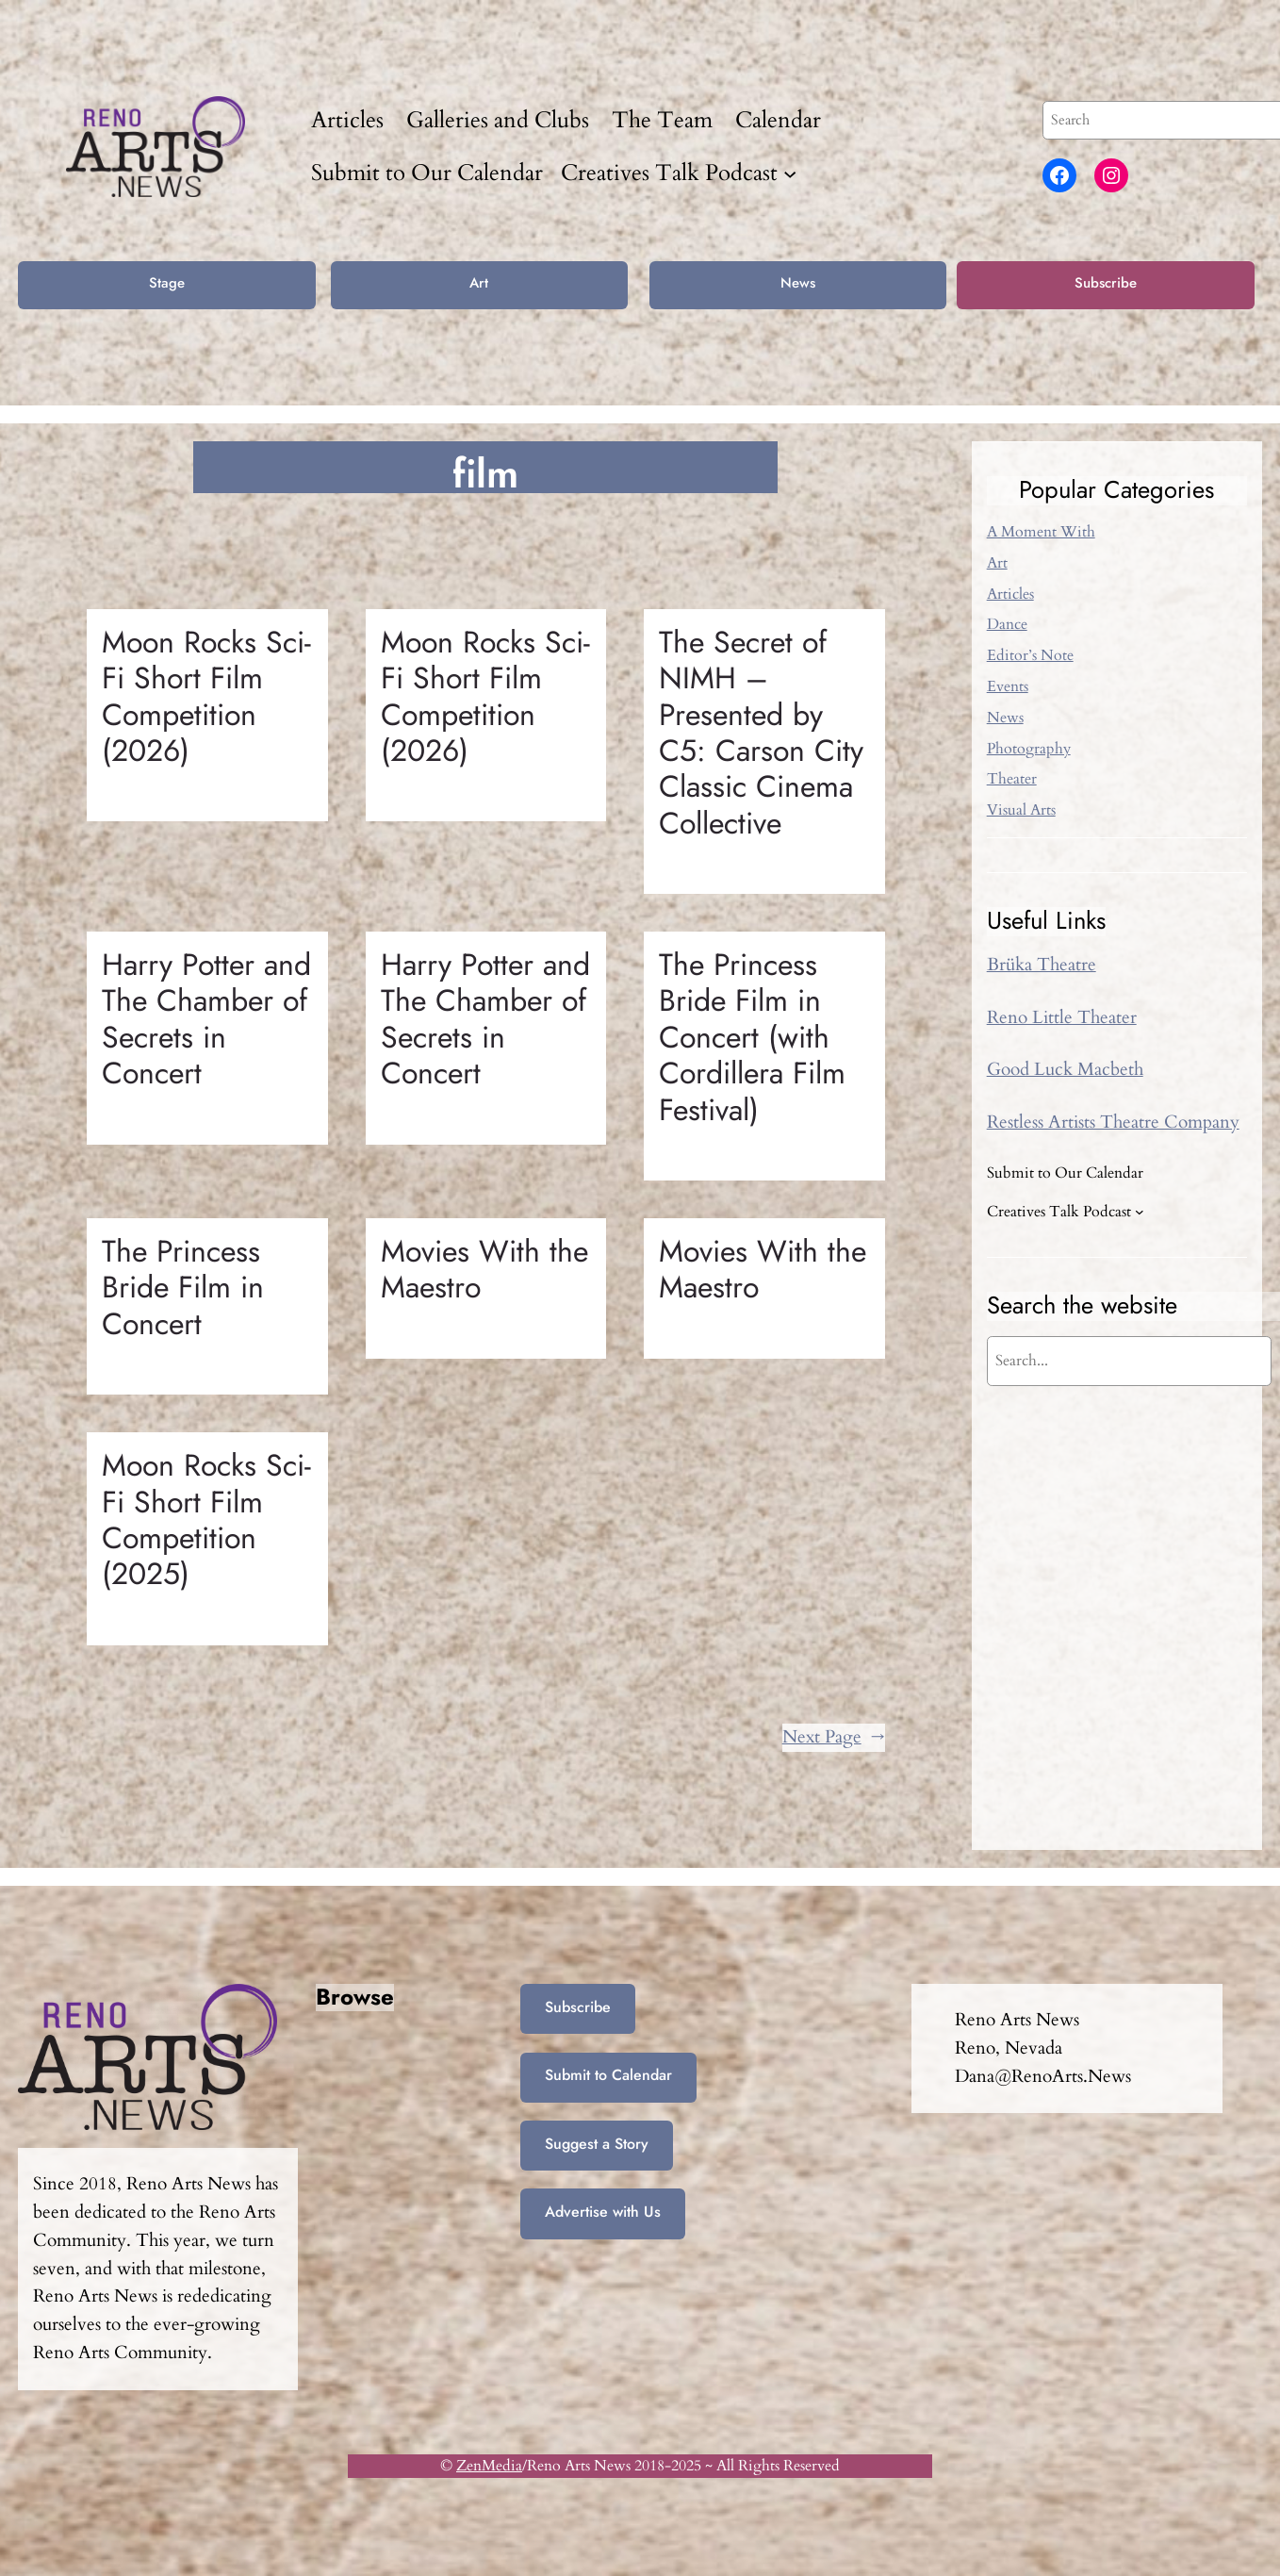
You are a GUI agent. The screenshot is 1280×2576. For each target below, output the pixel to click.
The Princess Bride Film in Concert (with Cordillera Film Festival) (752, 1037)
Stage (167, 282)
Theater (1012, 778)
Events (1007, 686)
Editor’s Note (1030, 655)
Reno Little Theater (1062, 1017)
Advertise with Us (603, 2211)
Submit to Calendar (608, 2075)
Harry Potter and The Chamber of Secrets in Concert (206, 1019)
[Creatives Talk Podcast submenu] (789, 172)
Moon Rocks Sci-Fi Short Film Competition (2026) (206, 696)
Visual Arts (1021, 810)
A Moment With (1041, 531)
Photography (1029, 748)
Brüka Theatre (1041, 964)
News (797, 282)
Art (478, 282)
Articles (1010, 594)
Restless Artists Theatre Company (1113, 1122)
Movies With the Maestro (484, 1269)
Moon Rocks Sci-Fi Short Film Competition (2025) (206, 1520)
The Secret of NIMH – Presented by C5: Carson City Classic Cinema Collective (761, 732)
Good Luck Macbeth (1065, 1069)
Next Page (833, 1738)
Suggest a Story (596, 2144)
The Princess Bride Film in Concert (183, 1287)
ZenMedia (489, 2465)
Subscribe (1106, 282)
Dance (1007, 624)
